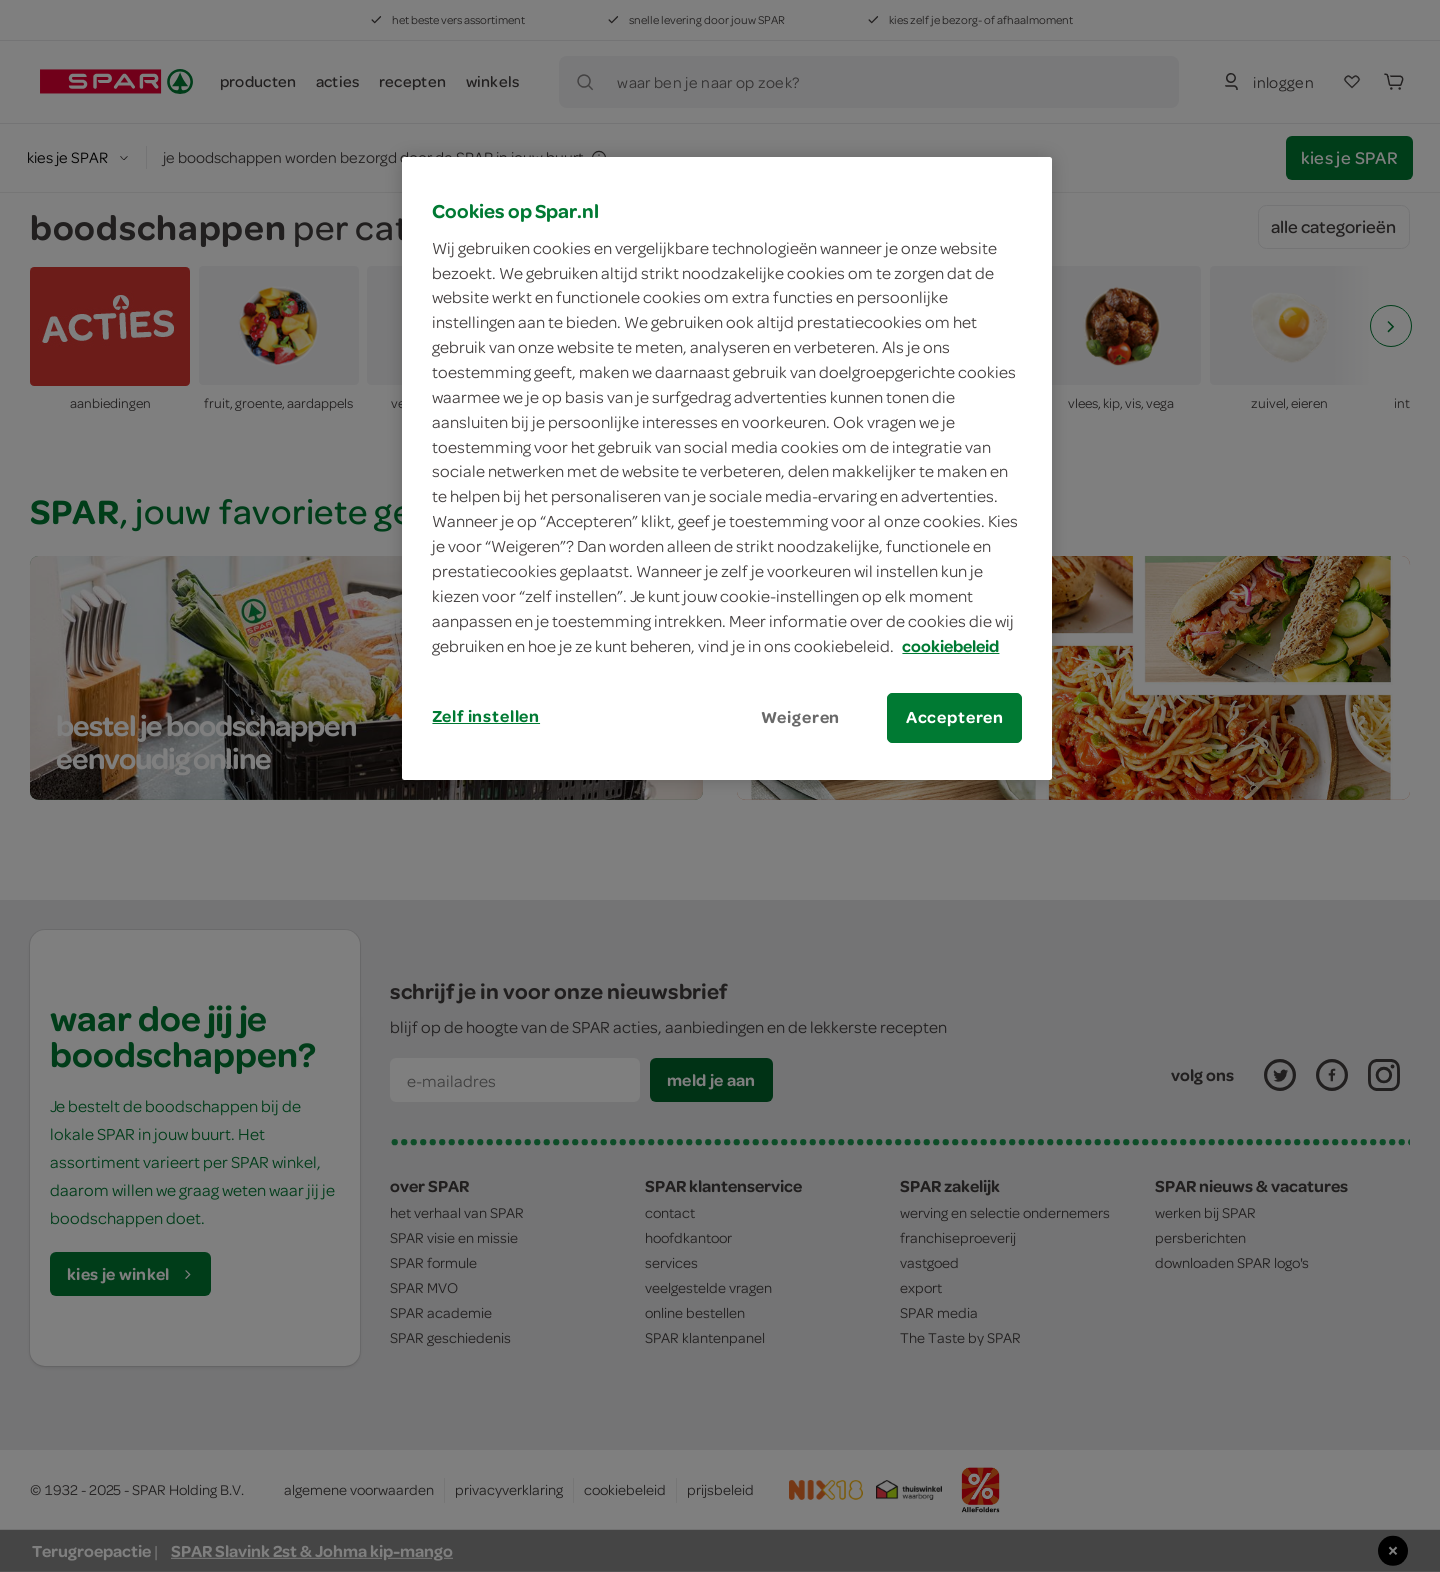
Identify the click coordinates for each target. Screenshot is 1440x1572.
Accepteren (955, 717)
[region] (727, 468)
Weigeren (801, 717)
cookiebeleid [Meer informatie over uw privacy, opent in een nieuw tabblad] (950, 646)
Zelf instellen (486, 716)
